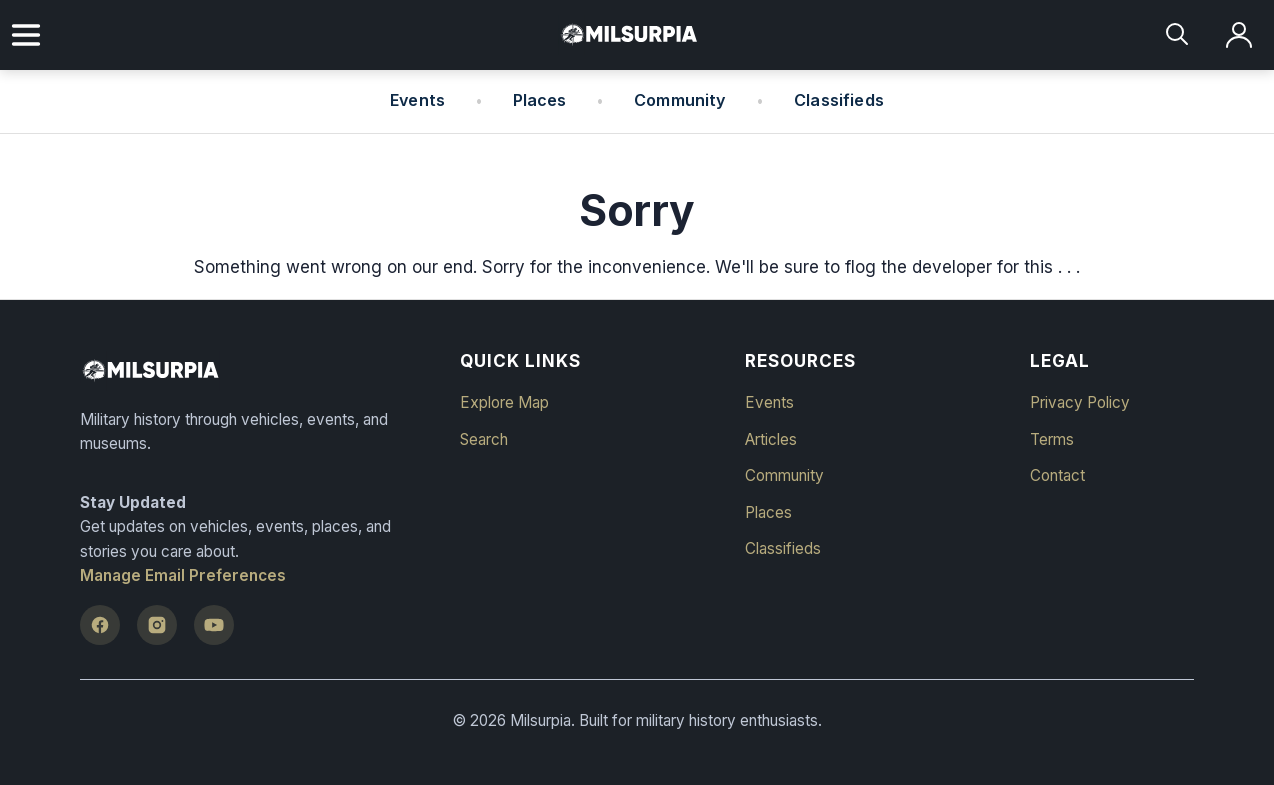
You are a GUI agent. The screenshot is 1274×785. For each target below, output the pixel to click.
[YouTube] (214, 625)
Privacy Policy (1080, 402)
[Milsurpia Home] (257, 371)
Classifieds (839, 100)
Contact (1057, 475)
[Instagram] (157, 625)
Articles (771, 439)
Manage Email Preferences (183, 575)
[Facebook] (100, 625)
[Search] (1178, 35)
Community (680, 100)
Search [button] (484, 439)
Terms (1052, 439)
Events (417, 100)
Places (540, 100)
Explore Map (504, 402)
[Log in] (1239, 35)
